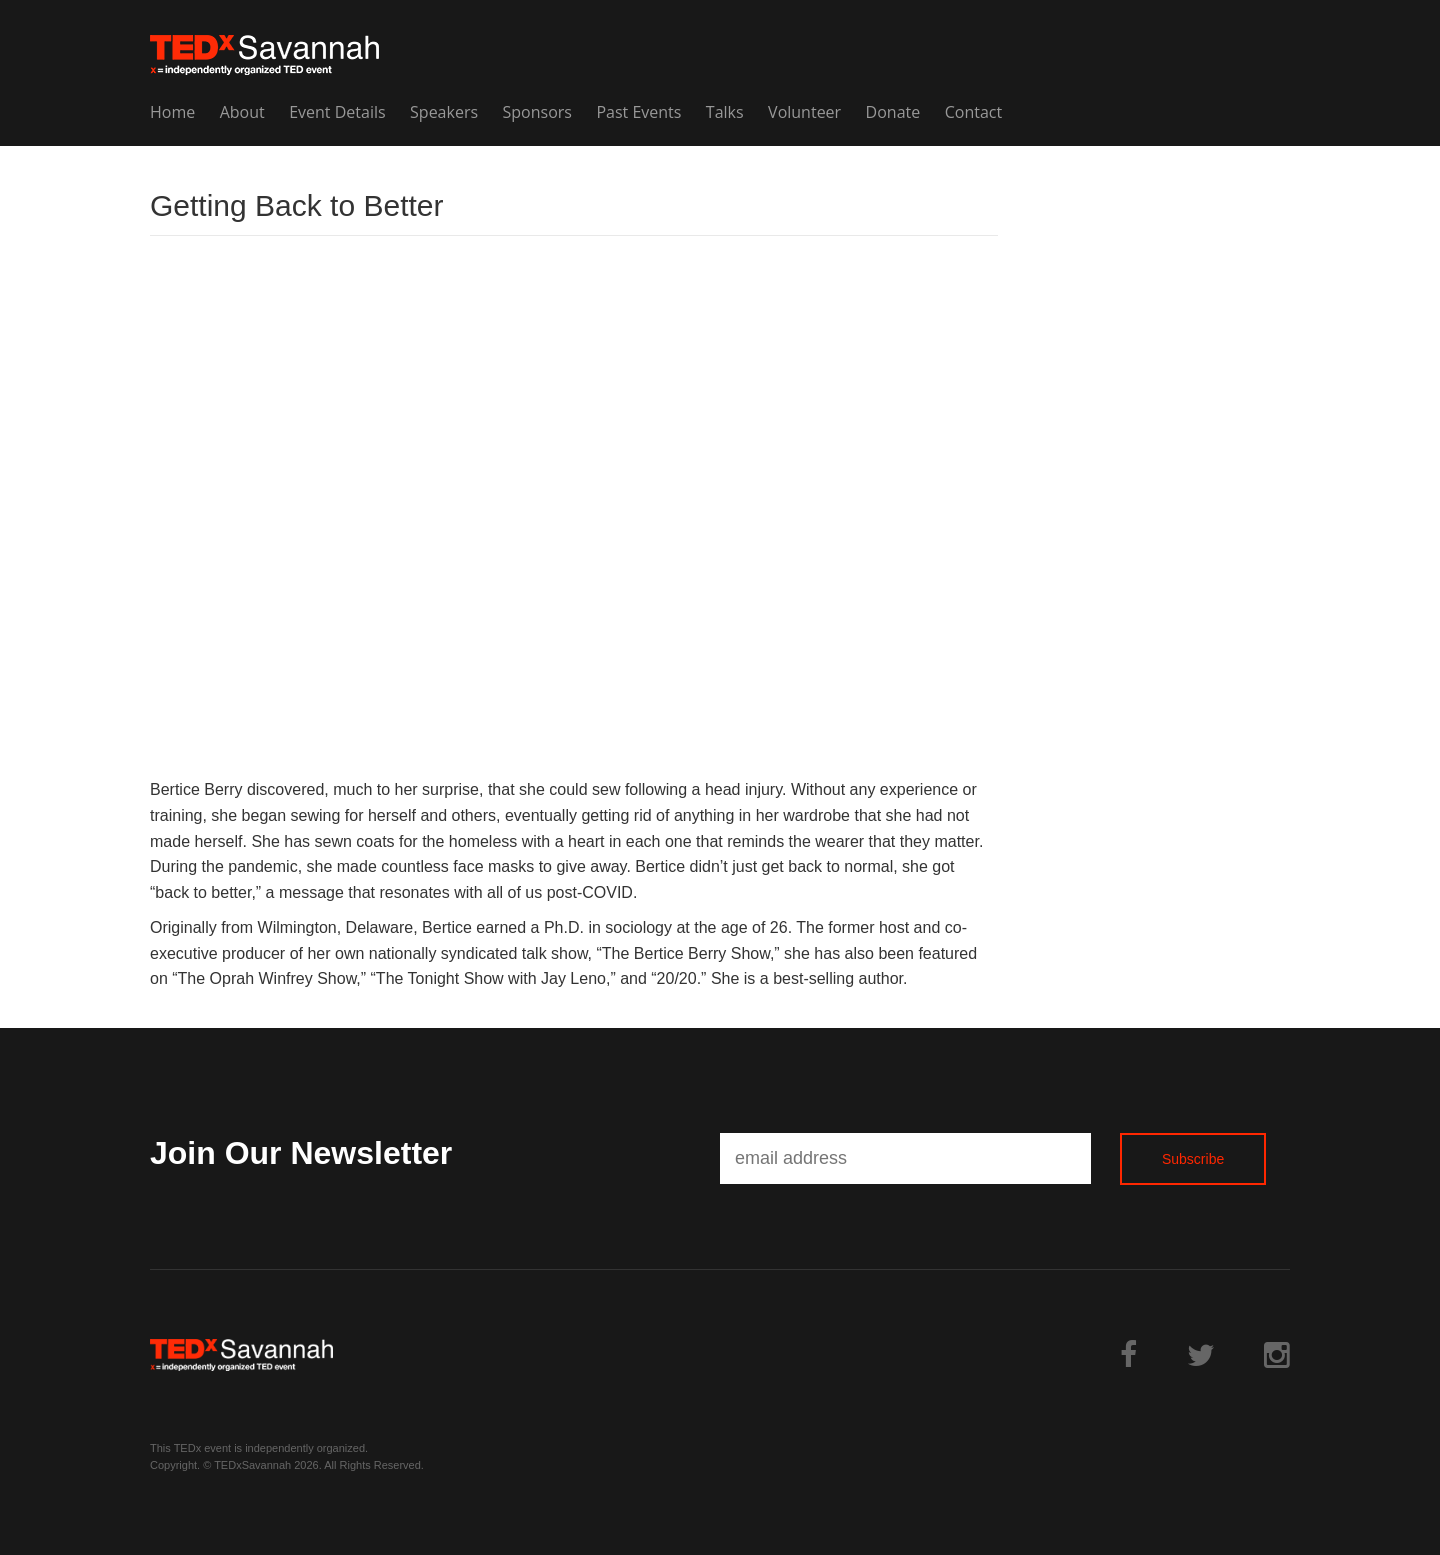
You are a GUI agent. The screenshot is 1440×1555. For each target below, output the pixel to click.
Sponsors (537, 112)
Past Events (638, 112)
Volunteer (804, 112)
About (242, 112)
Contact (973, 112)
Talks (725, 112)
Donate (893, 112)
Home (172, 112)
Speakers (444, 112)
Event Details (337, 112)
